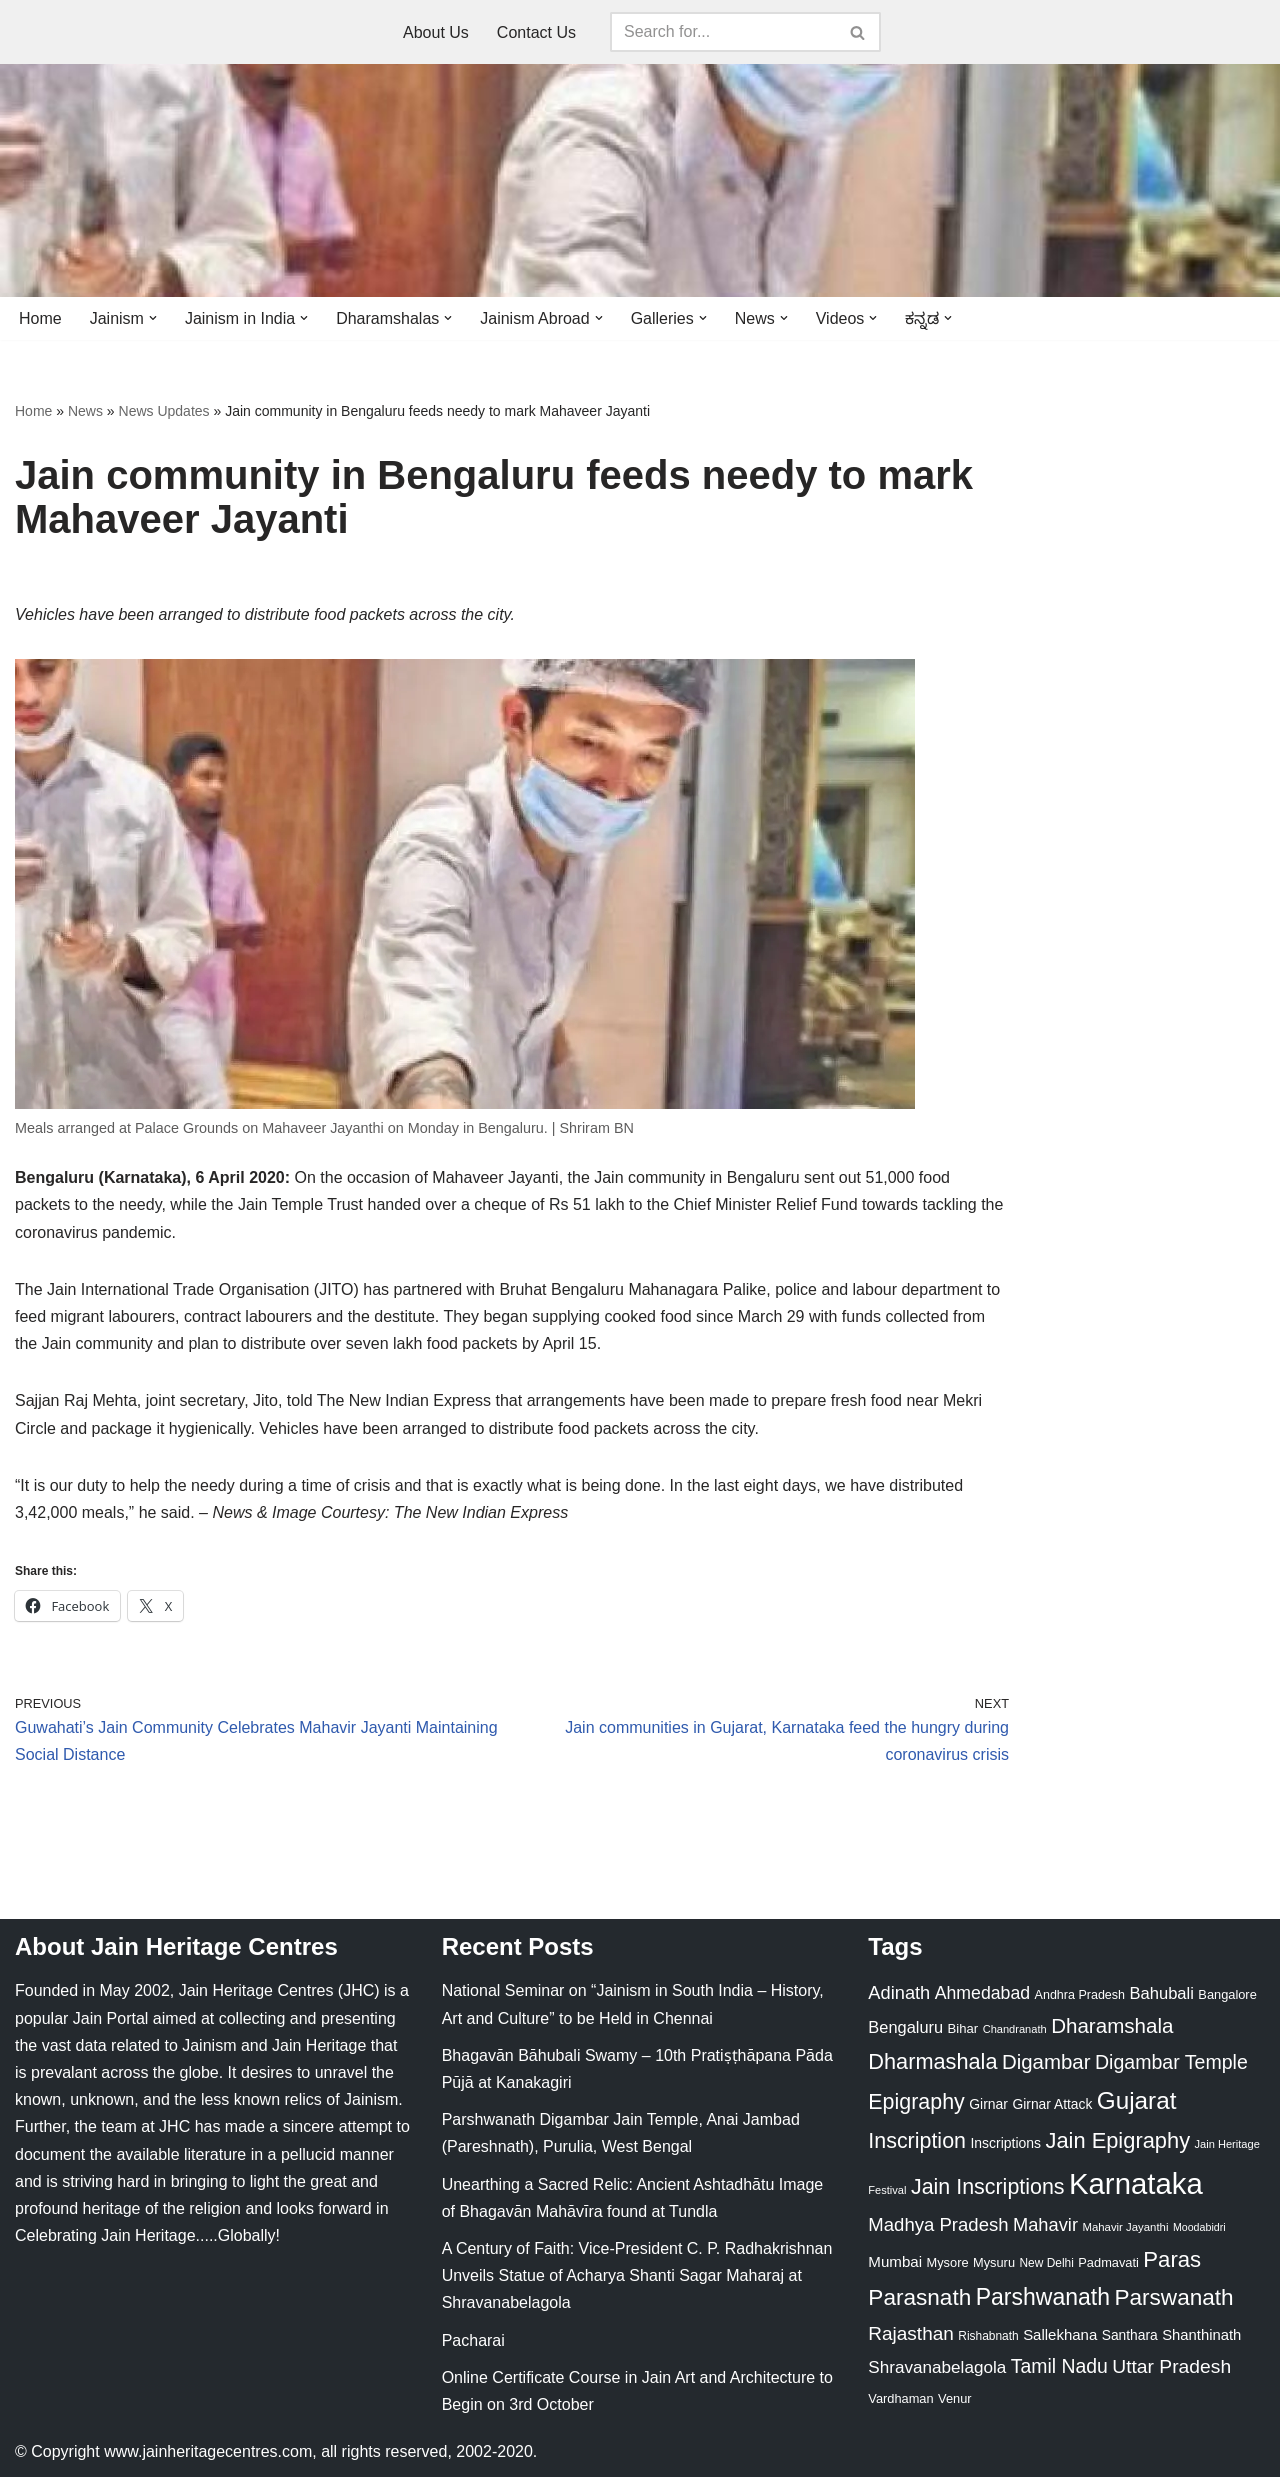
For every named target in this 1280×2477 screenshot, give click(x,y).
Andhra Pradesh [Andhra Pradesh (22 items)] (1080, 1995)
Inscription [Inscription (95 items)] (917, 2141)
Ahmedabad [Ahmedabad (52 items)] (982, 1993)
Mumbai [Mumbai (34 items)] (895, 2261)
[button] (153, 318)
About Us (436, 32)
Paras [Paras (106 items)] (1172, 2259)
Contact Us (536, 32)
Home (40, 318)
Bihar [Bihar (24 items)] (963, 2028)
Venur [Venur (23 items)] (954, 2398)
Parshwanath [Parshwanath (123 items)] (1043, 2297)
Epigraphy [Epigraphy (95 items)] (916, 2102)
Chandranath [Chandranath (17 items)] (1015, 2029)
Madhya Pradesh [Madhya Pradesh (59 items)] (938, 2224)
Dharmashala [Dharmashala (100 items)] (932, 2061)
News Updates (164, 411)
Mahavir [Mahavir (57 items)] (1045, 2224)
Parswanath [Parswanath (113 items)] (1173, 2297)
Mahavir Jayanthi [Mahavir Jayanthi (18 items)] (1125, 2227)
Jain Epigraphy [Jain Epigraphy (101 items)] (1117, 2140)
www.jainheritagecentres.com (208, 2451)
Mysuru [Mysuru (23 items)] (994, 2262)
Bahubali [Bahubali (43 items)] (1161, 1993)
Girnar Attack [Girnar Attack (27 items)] (1052, 2104)
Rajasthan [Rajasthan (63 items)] (911, 2333)
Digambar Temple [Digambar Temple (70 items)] (1171, 2062)
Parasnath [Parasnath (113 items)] (919, 2297)
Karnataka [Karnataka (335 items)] (1136, 2183)
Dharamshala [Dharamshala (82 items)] (1112, 2025)
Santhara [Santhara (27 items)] (1130, 2335)
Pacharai (473, 2340)
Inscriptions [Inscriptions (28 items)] (1005, 2143)
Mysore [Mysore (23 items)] (948, 2262)
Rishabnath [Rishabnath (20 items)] (988, 2336)
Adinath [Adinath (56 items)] (899, 1992)
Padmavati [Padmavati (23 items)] (1108, 2262)
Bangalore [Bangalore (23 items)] (1227, 1994)
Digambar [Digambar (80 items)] (1046, 2062)
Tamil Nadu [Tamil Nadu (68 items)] (1059, 2366)
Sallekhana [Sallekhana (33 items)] (1060, 2334)
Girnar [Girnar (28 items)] (988, 2104)
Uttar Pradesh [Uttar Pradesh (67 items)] (1171, 2366)
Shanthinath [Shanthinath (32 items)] (1201, 2335)
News (85, 411)
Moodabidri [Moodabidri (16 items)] (1199, 2227)
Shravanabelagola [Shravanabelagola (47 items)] (937, 2367)
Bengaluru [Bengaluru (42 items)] (905, 2027)
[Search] (723, 32)
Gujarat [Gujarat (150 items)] (1137, 2100)
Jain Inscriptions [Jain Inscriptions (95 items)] (988, 2187)
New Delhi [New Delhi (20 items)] (1046, 2263)
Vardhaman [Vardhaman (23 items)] (900, 2398)
